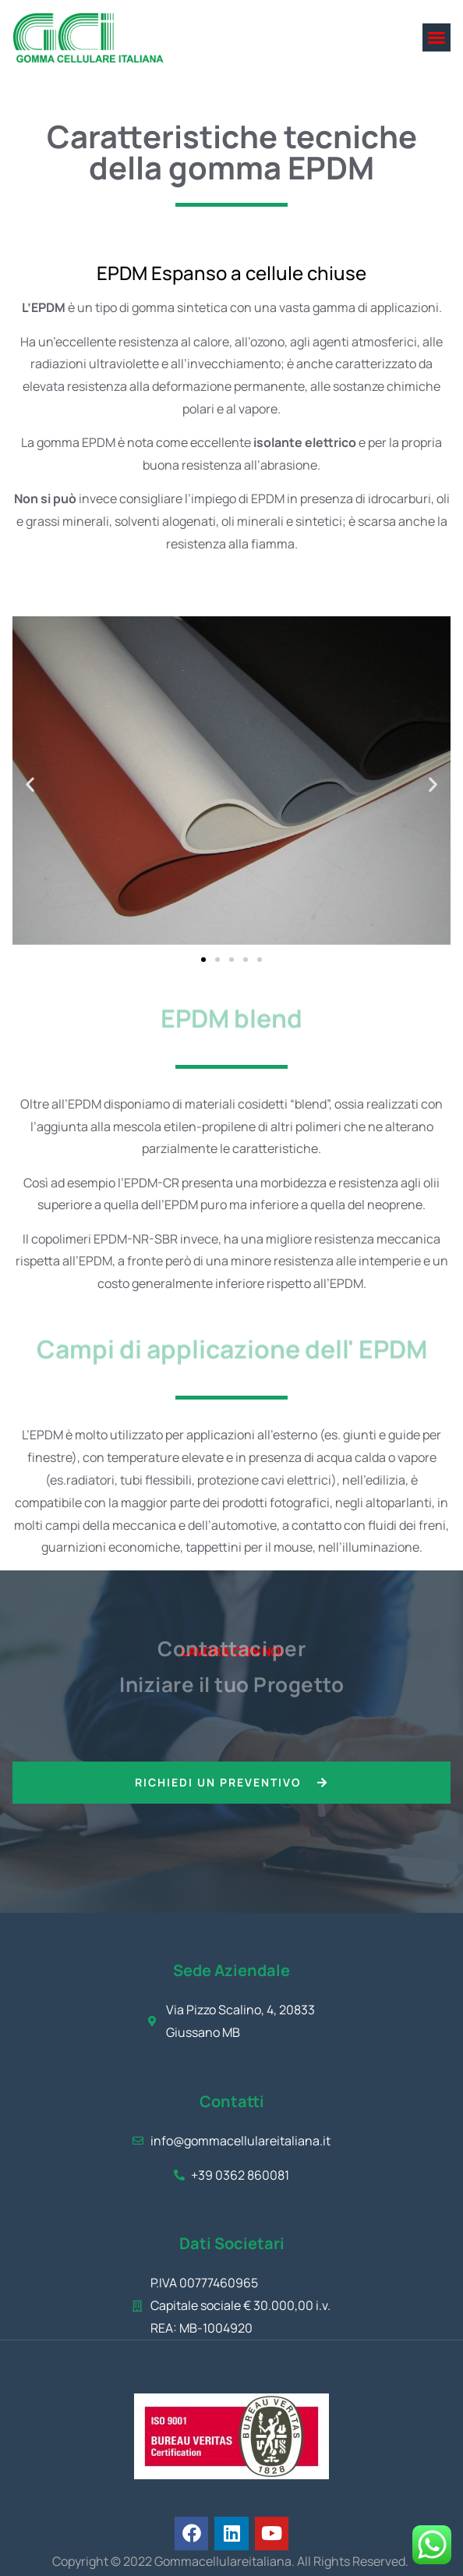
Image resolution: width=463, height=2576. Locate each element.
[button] (436, 37)
